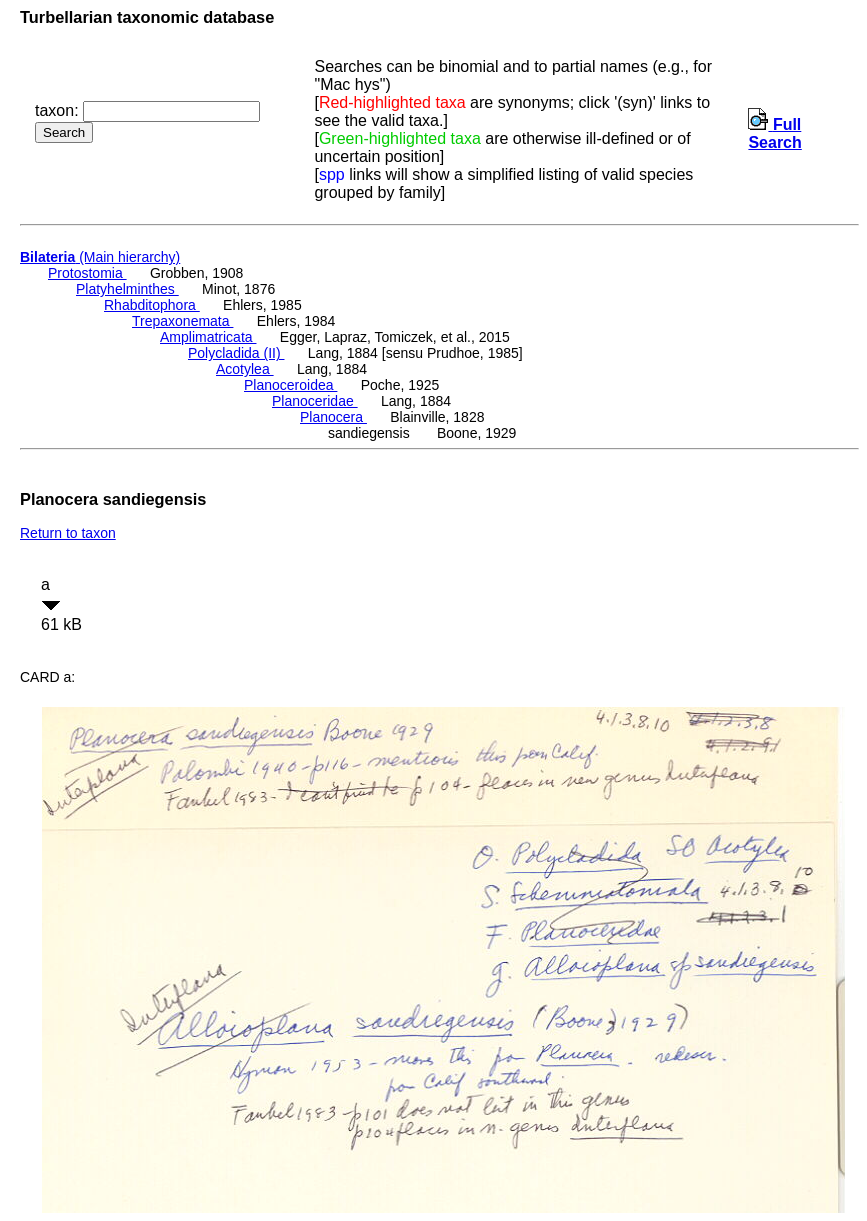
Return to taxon (68, 533)
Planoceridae (315, 401)
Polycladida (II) (236, 353)
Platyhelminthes (127, 289)
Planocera (333, 417)
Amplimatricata (208, 337)
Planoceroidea (290, 385)
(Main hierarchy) (100, 257)
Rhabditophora (152, 305)
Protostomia (87, 273)
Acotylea (245, 369)
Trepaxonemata (182, 321)
